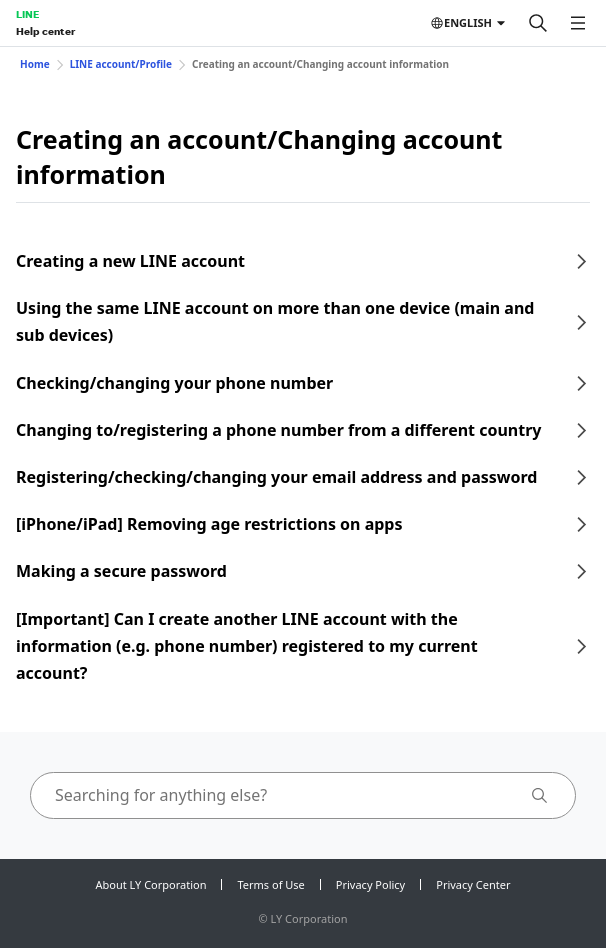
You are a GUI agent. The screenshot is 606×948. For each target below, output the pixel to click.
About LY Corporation (151, 884)
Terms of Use (270, 884)
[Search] (538, 23)
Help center (45, 31)
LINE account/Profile (121, 64)
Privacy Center (473, 884)
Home (35, 64)
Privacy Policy (370, 884)
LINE (27, 14)
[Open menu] (578, 23)
